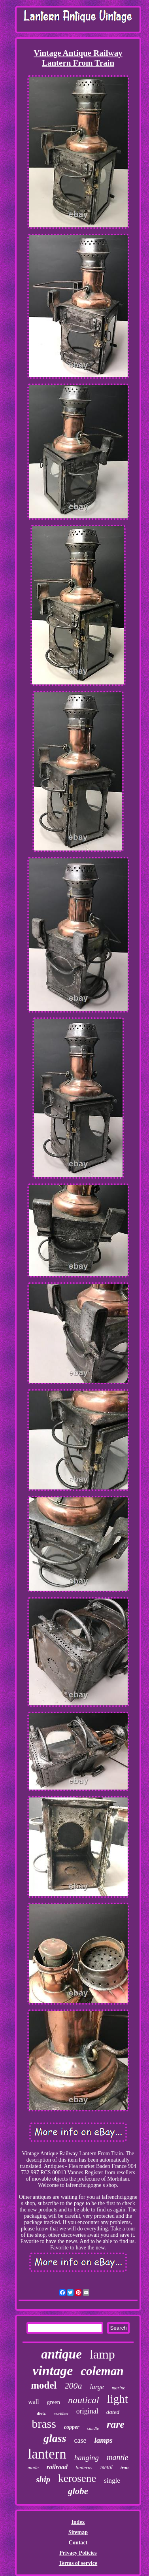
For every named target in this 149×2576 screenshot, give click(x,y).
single (112, 2480)
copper (71, 2427)
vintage (52, 2370)
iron (125, 2467)
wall (33, 2401)
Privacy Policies (77, 2553)
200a (73, 2386)
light (117, 2399)
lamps (103, 2440)
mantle (117, 2457)
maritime (61, 2413)
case (80, 2440)
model (44, 2385)
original (87, 2411)
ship (43, 2479)
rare (115, 2424)
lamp (102, 2354)
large (97, 2387)
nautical (83, 2400)
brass (44, 2423)
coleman (102, 2371)
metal (106, 2467)
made (33, 2467)
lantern (47, 2454)
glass (54, 2438)
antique (61, 2354)
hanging (86, 2457)
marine (118, 2388)
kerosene (77, 2478)
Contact (78, 2543)
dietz (41, 2413)
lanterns (83, 2467)
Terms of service (78, 2563)
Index (78, 2522)
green (53, 2402)
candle (93, 2428)
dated (112, 2412)
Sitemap (78, 2532)
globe (78, 2491)
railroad (57, 2467)
